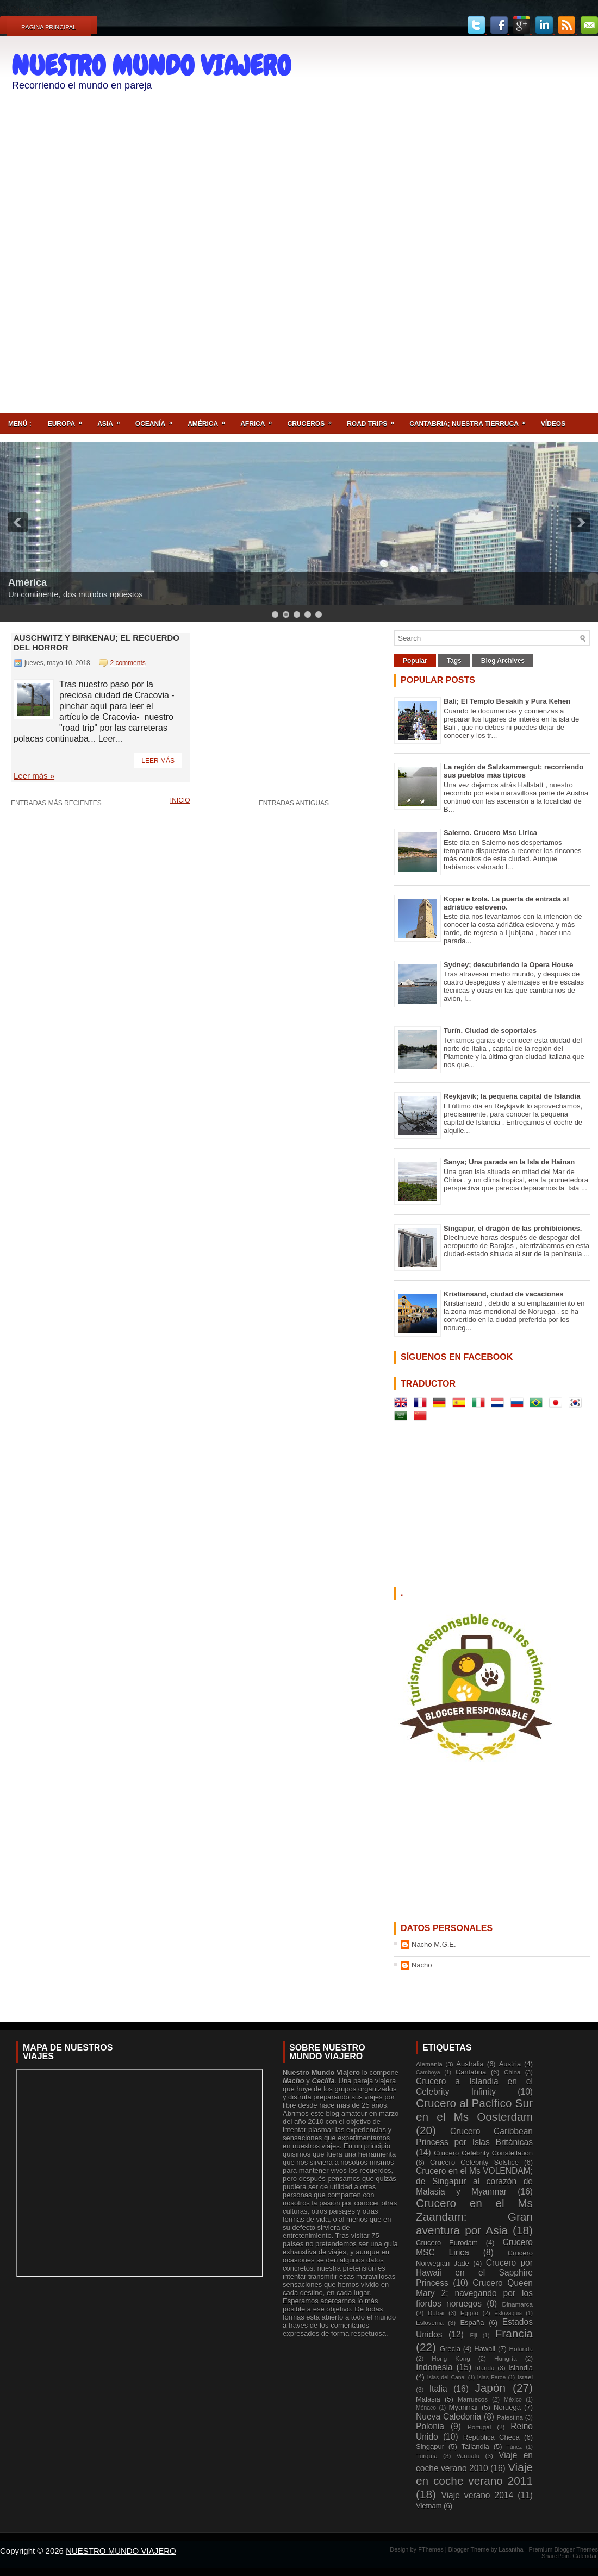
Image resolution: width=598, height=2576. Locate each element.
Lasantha (512, 2549)
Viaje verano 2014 (477, 2495)
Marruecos (473, 2399)
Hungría (505, 2358)
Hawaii (484, 2349)
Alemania (429, 2063)
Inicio (180, 800)
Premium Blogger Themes (563, 2549)
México (513, 2400)
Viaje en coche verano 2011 (474, 2474)
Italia (438, 2388)
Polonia (430, 2426)
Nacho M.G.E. (434, 1944)
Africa (259, 420)
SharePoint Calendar (569, 2556)
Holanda (521, 2348)
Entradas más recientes (56, 803)
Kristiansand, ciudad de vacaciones (503, 1294)
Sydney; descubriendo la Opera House (508, 965)
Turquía (427, 2455)
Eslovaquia (508, 2313)
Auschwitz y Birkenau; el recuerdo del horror (96, 642)
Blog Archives (503, 661)
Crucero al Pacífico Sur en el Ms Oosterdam (474, 2110)
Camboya (428, 2073)
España (472, 2322)
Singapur (430, 2446)
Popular (415, 661)
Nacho (422, 1965)
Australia (470, 2064)
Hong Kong (451, 2358)
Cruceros (313, 420)
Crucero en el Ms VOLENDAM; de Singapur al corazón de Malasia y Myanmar (474, 2181)
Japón (490, 2387)
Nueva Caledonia (448, 2416)
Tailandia (475, 2446)
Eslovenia (430, 2322)
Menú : (20, 424)
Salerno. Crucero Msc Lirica (490, 833)
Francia (514, 2333)
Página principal (48, 27)
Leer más (158, 760)
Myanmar (463, 2407)
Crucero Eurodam (447, 2243)
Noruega (507, 2407)
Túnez (514, 2447)
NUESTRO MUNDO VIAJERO (151, 65)
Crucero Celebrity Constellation (483, 2153)
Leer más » (34, 775)
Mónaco (426, 2408)
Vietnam (428, 2506)
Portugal (479, 2426)
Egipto (469, 2312)
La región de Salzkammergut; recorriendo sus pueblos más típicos (513, 771)
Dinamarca (517, 2304)
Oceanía (157, 420)
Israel (525, 2376)
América (210, 420)
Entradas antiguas (294, 803)
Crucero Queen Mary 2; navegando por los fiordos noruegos (474, 2293)
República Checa (491, 2437)
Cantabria (471, 2072)
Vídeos (553, 424)
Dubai (436, 2312)
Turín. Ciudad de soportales (490, 1030)
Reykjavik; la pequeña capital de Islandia (512, 1096)
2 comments (127, 663)
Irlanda (485, 2367)
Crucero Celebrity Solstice (474, 2162)
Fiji (473, 2336)
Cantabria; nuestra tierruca (471, 420)
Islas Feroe (491, 2377)
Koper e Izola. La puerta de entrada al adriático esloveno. (506, 903)
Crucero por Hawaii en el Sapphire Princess (474, 2272)
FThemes (431, 2549)
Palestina (510, 2417)
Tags (454, 661)
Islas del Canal (446, 2377)
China (512, 2072)
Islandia (520, 2368)
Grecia (450, 2349)
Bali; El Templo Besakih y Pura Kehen (507, 701)
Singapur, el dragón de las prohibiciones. (513, 1228)
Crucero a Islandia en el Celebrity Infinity (474, 2086)
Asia (112, 420)
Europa (68, 420)
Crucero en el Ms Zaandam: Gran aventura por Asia (474, 2216)
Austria (510, 2064)
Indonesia (434, 2367)
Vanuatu (468, 2455)
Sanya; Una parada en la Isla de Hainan (509, 1162)
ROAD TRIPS (374, 420)
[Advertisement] (542, 216)
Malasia (428, 2399)
